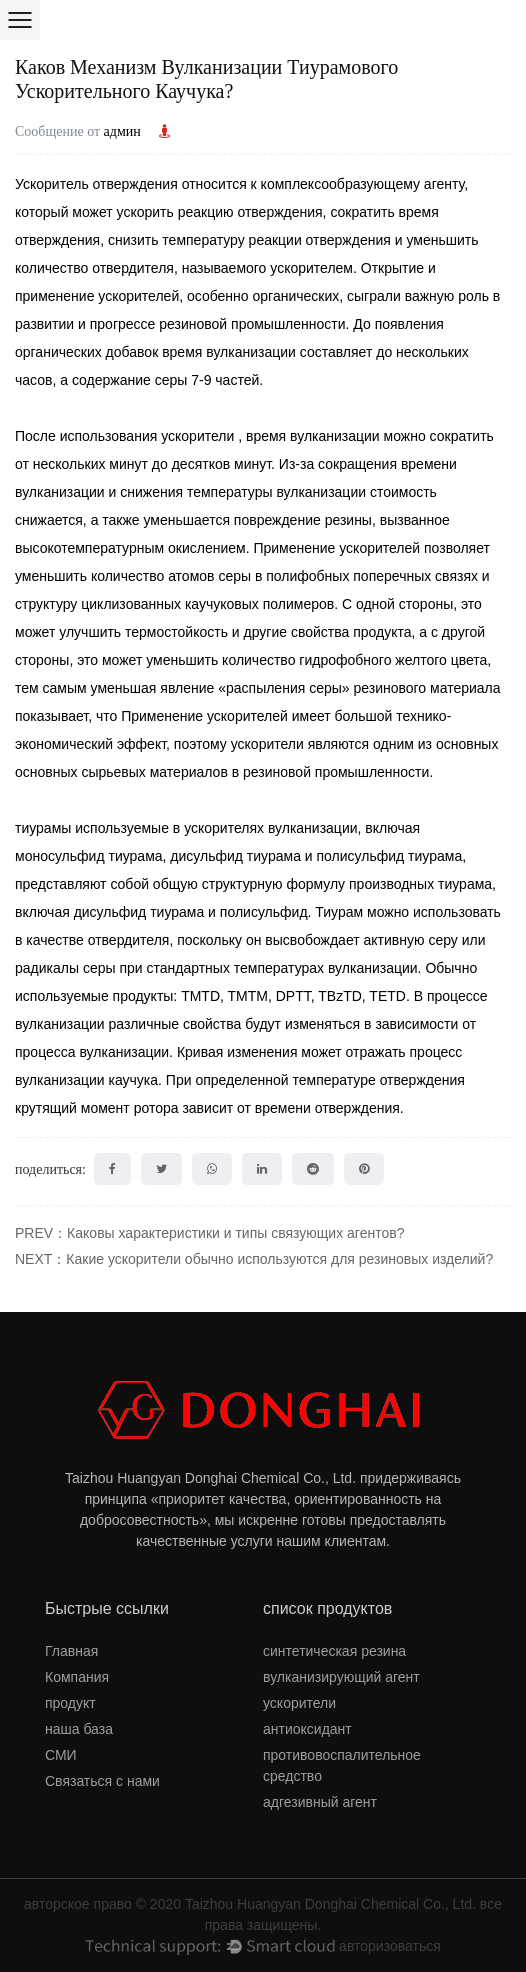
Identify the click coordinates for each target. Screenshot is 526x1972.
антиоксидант (307, 1729)
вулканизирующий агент (341, 1677)
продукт (70, 1703)
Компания (77, 1677)
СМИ (61, 1755)
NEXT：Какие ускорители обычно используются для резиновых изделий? (254, 1259)
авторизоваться (390, 1946)
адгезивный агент (320, 1802)
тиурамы (45, 828)
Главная (71, 1651)
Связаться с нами (102, 1781)
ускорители (199, 436)
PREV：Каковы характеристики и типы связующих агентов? (209, 1233)
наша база (79, 1729)
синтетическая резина (334, 1651)
